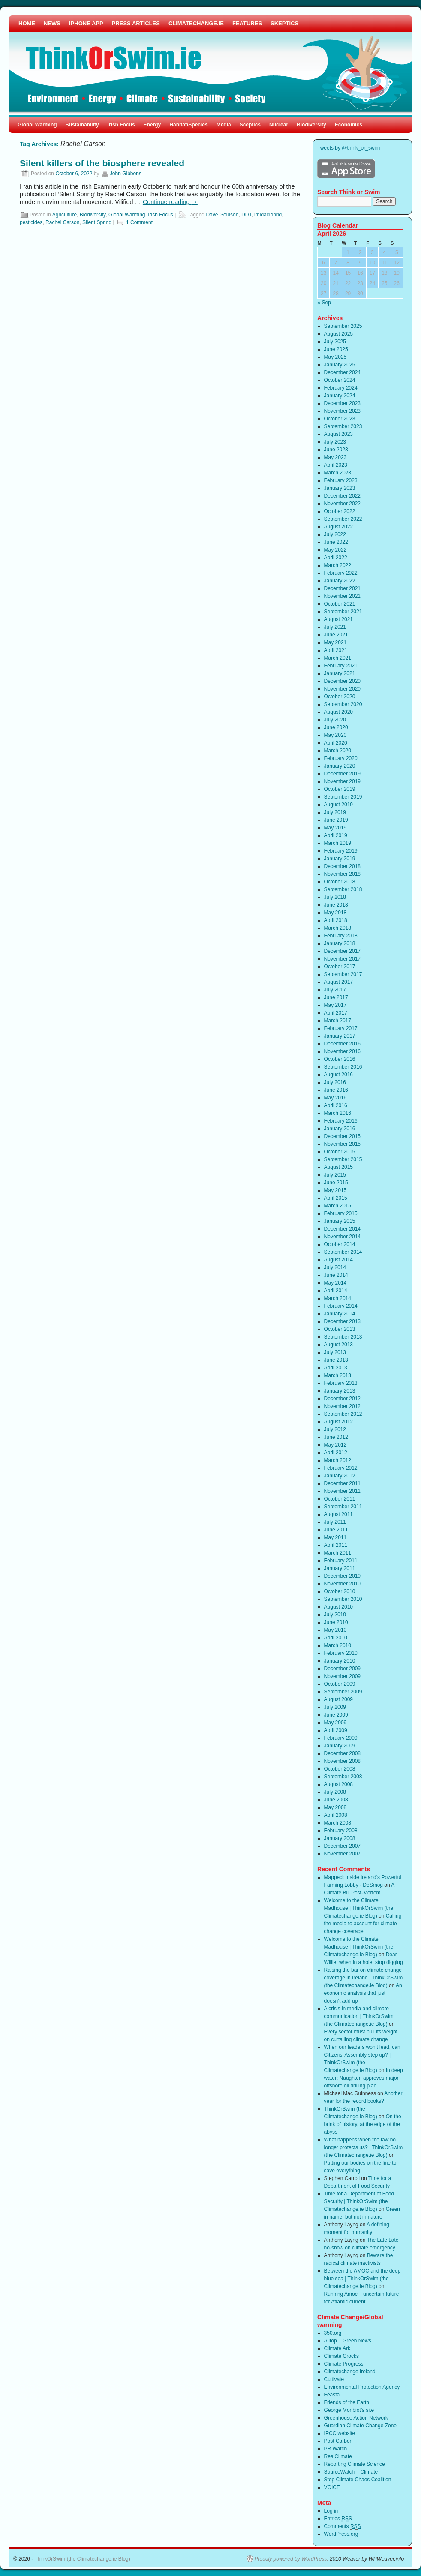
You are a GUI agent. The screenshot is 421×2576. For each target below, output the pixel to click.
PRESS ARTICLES (136, 23)
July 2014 (335, 1267)
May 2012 (335, 1445)
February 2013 (341, 1383)
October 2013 (339, 1329)
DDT (246, 215)
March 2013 (337, 1375)
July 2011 (335, 1522)
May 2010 (335, 1630)
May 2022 (335, 550)
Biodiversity (311, 125)
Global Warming (37, 125)
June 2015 (336, 1183)
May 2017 (335, 1005)
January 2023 (339, 488)
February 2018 (341, 936)
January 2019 (339, 859)
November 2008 (342, 1761)
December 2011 (342, 1483)
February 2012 (341, 1468)
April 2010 (335, 1638)
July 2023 (335, 442)
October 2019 (339, 789)
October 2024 (339, 380)
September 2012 (343, 1414)
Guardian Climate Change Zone (360, 2426)
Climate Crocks (341, 2356)
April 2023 (335, 465)
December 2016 (342, 1044)
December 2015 (342, 1136)
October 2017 (339, 967)
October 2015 (339, 1152)
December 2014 (342, 1229)
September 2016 (343, 1067)
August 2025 (338, 334)
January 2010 (339, 1661)
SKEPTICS (284, 23)
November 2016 (342, 1051)
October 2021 (339, 604)
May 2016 (335, 1098)
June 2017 (336, 997)
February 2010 (341, 1653)
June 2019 (336, 820)
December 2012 (342, 1399)
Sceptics (250, 125)
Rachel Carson (62, 222)
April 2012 (335, 1453)
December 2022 (342, 496)
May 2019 (335, 828)
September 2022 (343, 519)
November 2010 (342, 1584)
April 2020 (335, 743)
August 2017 (338, 982)
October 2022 (339, 511)
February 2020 (341, 758)
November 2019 (342, 781)
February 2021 (341, 666)
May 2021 (335, 642)
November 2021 (342, 596)
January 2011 (339, 1568)
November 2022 (342, 504)
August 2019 (338, 805)
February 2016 (341, 1121)
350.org (333, 2333)
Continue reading (170, 201)
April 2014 (335, 1291)
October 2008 (339, 1769)
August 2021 (338, 619)
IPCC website (339, 2433)
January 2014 (339, 1314)
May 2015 (335, 1190)
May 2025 (335, 357)
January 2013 (339, 1391)
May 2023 (335, 457)
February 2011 (341, 1561)
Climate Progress (344, 2364)
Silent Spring (96, 222)
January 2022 (339, 581)
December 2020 (342, 681)
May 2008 (335, 1807)
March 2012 (337, 1460)
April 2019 (335, 835)
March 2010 (337, 1645)
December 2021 (342, 588)
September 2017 (343, 974)
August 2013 (338, 1345)
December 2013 (342, 1321)
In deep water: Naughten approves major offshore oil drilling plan (363, 2078)
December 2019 (342, 774)
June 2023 (336, 450)
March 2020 (337, 751)
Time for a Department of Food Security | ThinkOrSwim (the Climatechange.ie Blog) (359, 2201)
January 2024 (339, 396)
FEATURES (247, 23)
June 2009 (336, 1715)
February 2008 (341, 1831)
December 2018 (342, 866)
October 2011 (339, 1499)
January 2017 (339, 1036)
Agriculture (64, 215)
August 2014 (338, 1260)
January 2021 (339, 673)
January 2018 (339, 943)
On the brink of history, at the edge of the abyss (362, 2124)
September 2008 (343, 1777)
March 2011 (337, 1553)
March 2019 (337, 843)
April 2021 (335, 650)
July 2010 (335, 1615)
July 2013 (335, 1352)
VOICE (332, 2487)
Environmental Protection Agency (362, 2387)
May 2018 (335, 913)
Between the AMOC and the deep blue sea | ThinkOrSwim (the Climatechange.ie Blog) (362, 2278)
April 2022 (335, 558)
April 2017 (335, 1013)
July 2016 (335, 1082)
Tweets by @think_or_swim (348, 148)
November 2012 (342, 1406)
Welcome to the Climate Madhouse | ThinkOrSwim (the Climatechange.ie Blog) (359, 1908)
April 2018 (335, 920)
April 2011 (335, 1545)
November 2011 (342, 1491)
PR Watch (335, 2449)
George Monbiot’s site (349, 2410)
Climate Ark (337, 2348)
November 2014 (342, 1237)
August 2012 (338, 1422)
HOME (26, 23)
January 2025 (339, 365)
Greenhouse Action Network (356, 2418)
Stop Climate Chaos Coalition (357, 2480)
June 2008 (336, 1800)
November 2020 (342, 689)
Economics (348, 125)
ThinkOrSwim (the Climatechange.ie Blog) (82, 2559)
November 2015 (342, 1144)
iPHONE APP (86, 23)
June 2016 (336, 1090)
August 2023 (338, 434)
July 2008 (335, 1792)
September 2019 (343, 797)
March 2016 (337, 1113)
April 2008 (335, 1815)
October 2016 (339, 1059)
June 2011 (336, 1530)
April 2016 (335, 1105)
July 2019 (335, 812)
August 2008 (338, 1784)
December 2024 (342, 372)
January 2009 (339, 1746)
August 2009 (338, 1699)
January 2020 (339, 766)
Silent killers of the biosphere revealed (102, 163)
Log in (331, 2511)
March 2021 (337, 658)
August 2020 (338, 712)
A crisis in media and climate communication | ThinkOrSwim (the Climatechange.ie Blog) (359, 2016)
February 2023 (341, 480)
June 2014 (336, 1275)
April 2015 (335, 1198)
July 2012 (335, 1429)
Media (224, 125)
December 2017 (342, 951)
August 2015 (338, 1167)
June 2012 (336, 1437)
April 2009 (335, 1730)
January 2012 (339, 1476)
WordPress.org (341, 2534)
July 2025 (335, 342)
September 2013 (343, 1337)
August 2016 (338, 1075)
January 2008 (339, 1838)
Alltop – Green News (347, 2341)
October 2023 (339, 419)
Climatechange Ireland (350, 2372)
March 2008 (337, 1823)
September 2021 (343, 612)
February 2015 (341, 1213)
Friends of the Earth (346, 2402)
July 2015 (335, 1175)
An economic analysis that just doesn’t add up (363, 1993)
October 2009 (339, 1684)
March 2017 (337, 1021)
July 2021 (335, 627)
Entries (338, 2519)
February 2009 (341, 1738)
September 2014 (343, 1252)
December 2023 (342, 403)
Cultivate (334, 2379)
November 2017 (342, 959)
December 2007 (342, 1846)
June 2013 (336, 1360)
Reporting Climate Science (354, 2464)
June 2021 (336, 635)
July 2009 (335, 1707)
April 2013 (335, 1368)
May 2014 (335, 1283)
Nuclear (278, 125)
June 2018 (336, 905)
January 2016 (339, 1129)
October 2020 (339, 697)
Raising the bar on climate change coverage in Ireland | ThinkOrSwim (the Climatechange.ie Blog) (363, 1977)
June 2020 (336, 727)
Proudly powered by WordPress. (291, 2559)
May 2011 (335, 1537)
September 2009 (343, 1692)
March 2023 (337, 473)
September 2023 (343, 426)
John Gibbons (125, 174)
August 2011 (338, 1514)
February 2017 (341, 1028)
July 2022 (335, 534)
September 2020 (343, 704)
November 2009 (342, 1676)
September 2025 (343, 326)
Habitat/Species (188, 125)
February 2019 (341, 851)
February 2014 (341, 1306)
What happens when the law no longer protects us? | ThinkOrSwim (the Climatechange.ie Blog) (363, 2147)
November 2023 (342, 411)
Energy (152, 125)
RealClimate (338, 2456)
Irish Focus (121, 125)
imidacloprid (268, 215)
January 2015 (339, 1221)
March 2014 (337, 1298)
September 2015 (343, 1159)
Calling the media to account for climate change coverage (363, 1923)
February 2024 (341, 388)
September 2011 (343, 1507)
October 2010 (339, 1591)
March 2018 (337, 928)
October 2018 (339, 882)
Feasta (332, 2395)
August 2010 (338, 1607)
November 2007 (342, 1854)
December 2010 (342, 1576)
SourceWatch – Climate (351, 2472)
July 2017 (335, 990)
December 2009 (342, 1669)
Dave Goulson (222, 215)
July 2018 (335, 897)
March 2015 (337, 1206)
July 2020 (335, 720)
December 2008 (342, 1753)
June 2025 (336, 349)
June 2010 (336, 1622)
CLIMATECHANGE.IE (196, 23)
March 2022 (337, 565)
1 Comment (139, 222)
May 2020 (335, 735)
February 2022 (341, 573)
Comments (342, 2526)
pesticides (31, 222)
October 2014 (339, 1244)
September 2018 (343, 889)
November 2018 (342, 874)
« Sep (324, 303)
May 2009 (335, 1723)
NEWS (52, 23)
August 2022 (338, 527)
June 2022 (336, 542)
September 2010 (343, 1599)
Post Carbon (338, 2441)
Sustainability (82, 125)
